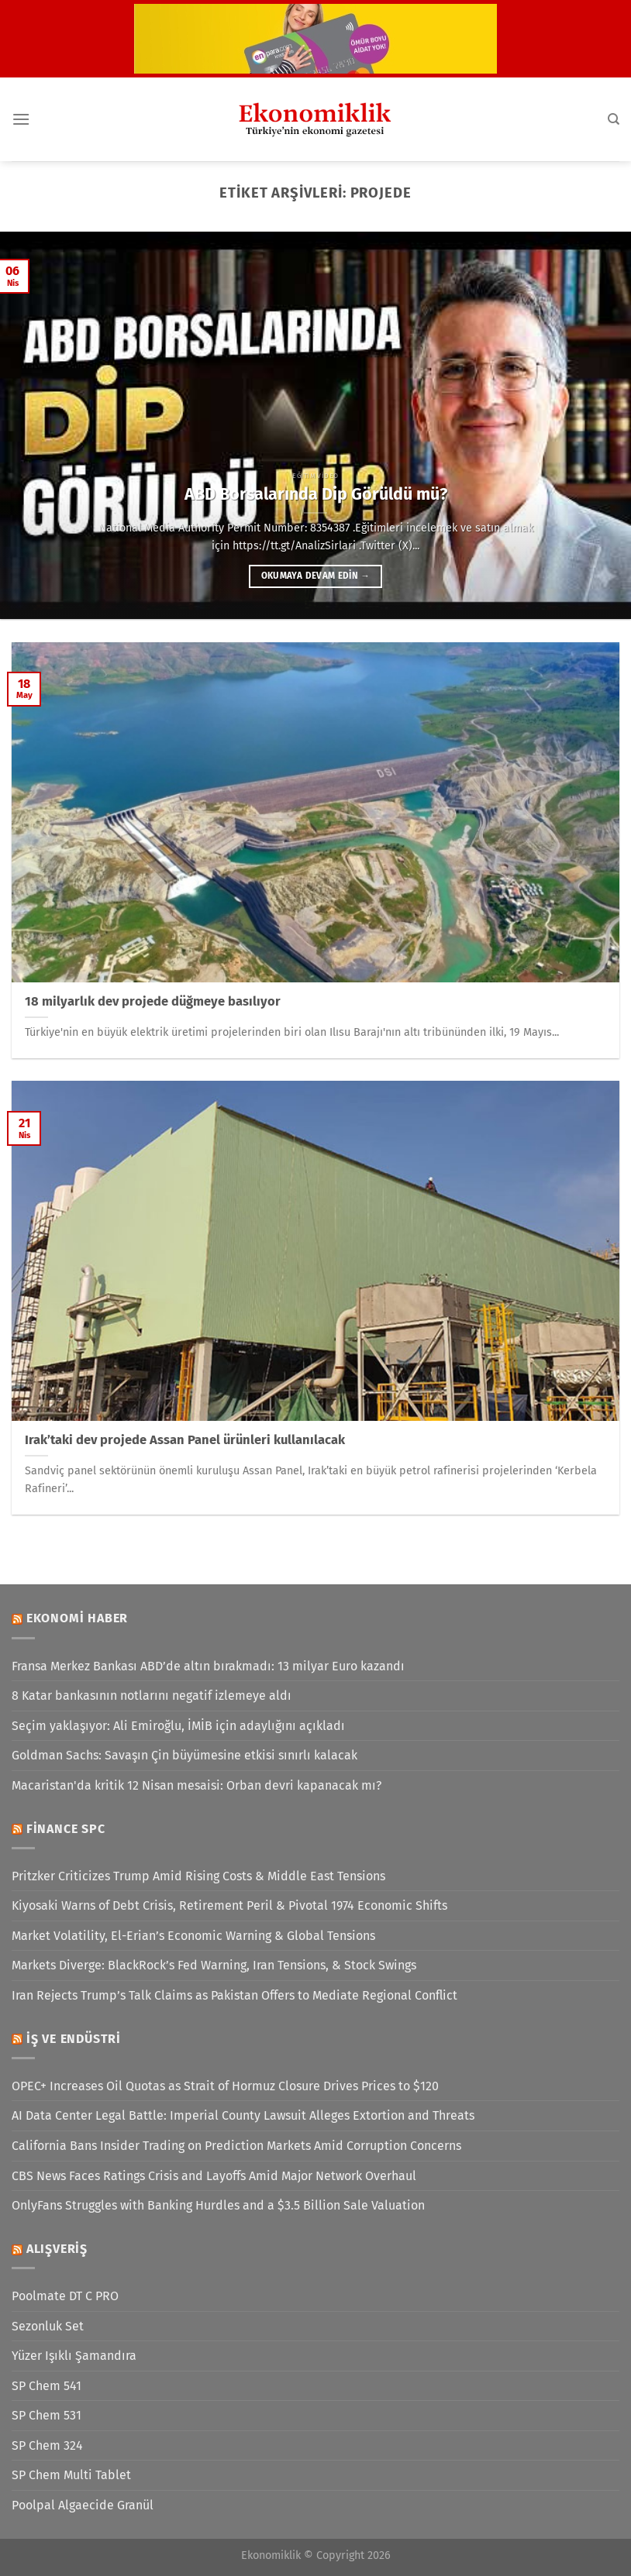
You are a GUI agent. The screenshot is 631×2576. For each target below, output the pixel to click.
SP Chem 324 (47, 2445)
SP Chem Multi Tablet (71, 2475)
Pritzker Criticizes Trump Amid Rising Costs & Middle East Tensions (198, 1876)
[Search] (613, 119)
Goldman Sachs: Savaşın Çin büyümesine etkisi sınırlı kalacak (184, 1755)
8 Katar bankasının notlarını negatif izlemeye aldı (151, 1695)
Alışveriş (57, 2248)
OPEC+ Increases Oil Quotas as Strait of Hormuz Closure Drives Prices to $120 (225, 2086)
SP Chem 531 (46, 2415)
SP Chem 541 (46, 2385)
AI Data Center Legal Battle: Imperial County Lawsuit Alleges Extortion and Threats (243, 2115)
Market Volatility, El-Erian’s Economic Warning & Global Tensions (193, 1935)
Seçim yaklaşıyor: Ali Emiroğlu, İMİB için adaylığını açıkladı (178, 1725)
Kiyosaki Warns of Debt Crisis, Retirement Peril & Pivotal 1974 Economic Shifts (229, 1905)
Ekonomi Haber (77, 1618)
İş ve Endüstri (73, 2038)
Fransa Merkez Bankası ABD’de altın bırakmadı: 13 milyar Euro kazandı (208, 1666)
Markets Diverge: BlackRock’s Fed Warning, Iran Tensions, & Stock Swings (214, 1965)
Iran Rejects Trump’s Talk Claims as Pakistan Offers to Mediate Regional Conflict (234, 1995)
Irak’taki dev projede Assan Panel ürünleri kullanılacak (185, 1439)
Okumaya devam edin (315, 576)
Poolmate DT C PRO (65, 2296)
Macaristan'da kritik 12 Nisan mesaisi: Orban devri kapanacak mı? (196, 1785)
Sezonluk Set (48, 2326)
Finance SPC (65, 1828)
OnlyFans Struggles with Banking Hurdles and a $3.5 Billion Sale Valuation (218, 2205)
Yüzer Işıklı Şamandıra (74, 2355)
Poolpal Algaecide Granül (82, 2505)
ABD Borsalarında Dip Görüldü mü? (315, 494)
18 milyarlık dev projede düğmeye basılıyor (153, 1001)
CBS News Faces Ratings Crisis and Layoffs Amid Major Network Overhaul (214, 2175)
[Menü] (21, 119)
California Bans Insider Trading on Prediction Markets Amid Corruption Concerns (236, 2145)
